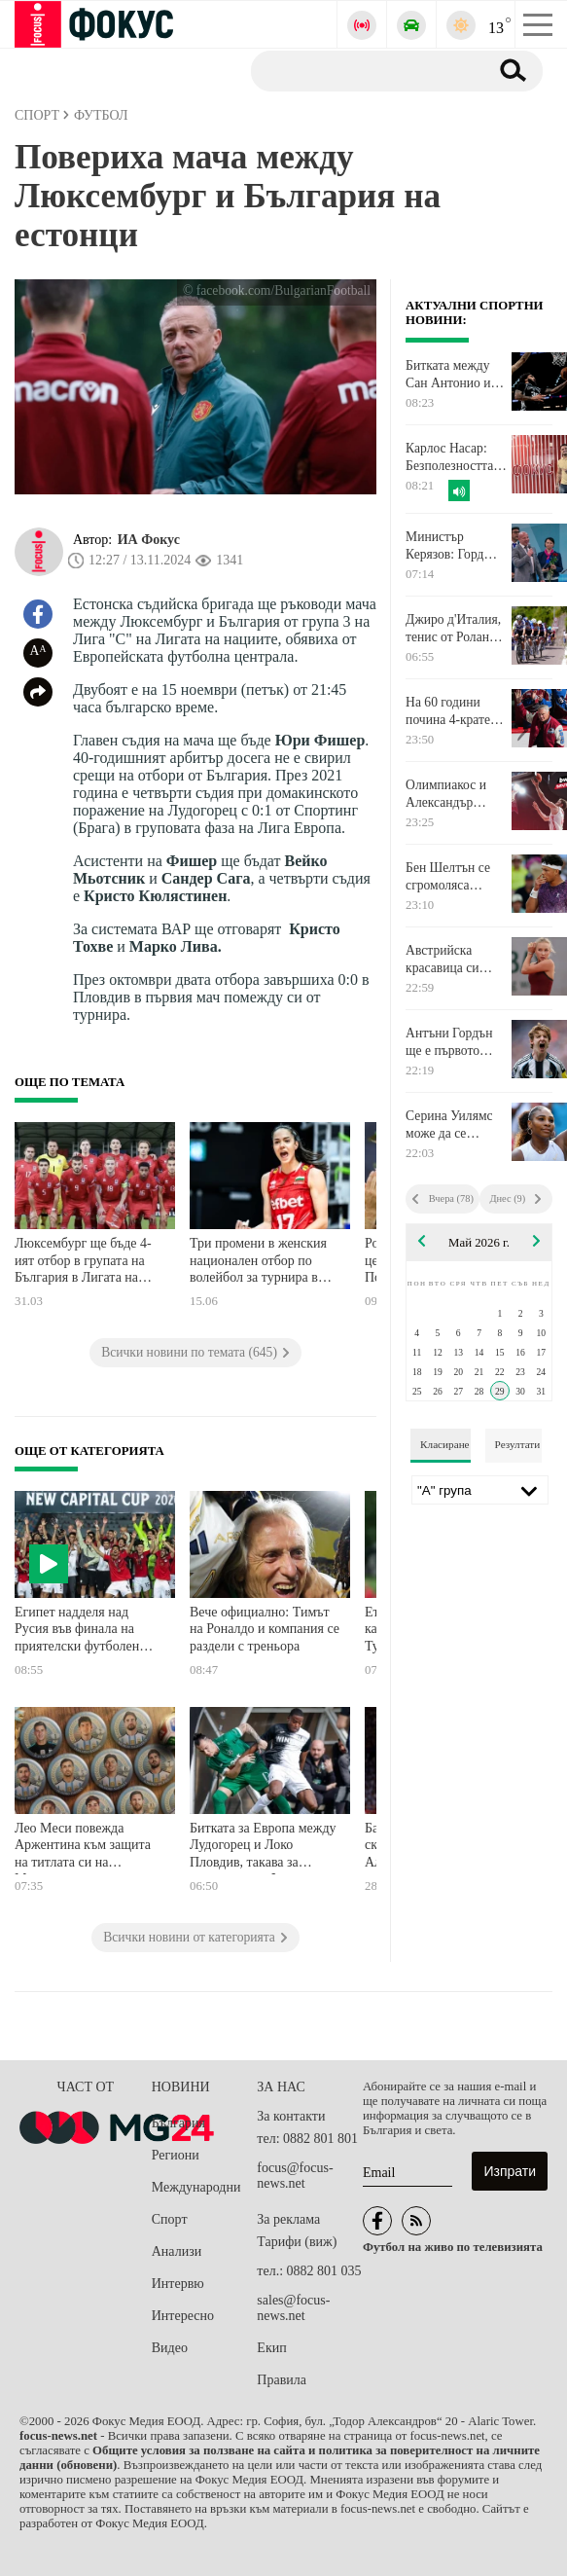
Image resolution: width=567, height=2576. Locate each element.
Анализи (176, 2251)
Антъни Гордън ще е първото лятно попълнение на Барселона (457, 1042)
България (178, 2123)
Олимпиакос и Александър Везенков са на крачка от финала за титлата (454, 794)
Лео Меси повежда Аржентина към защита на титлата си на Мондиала (83, 1847)
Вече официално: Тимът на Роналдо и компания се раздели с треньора (264, 1629)
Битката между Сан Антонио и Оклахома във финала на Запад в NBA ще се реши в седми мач (457, 374)
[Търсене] (362, 70)
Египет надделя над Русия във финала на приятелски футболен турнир (77, 1631)
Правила (281, 2380)
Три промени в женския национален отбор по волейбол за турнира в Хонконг (258, 1262)
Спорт (170, 2219)
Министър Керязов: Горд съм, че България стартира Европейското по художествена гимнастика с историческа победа (453, 545)
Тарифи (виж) (297, 2241)
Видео (170, 2347)
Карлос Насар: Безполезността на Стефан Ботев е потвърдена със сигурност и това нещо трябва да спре (457, 457)
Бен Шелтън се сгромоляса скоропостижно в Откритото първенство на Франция (454, 876)
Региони (175, 2155)
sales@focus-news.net (293, 2308)
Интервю (178, 2283)
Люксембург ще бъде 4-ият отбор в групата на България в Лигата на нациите (83, 1262)
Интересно (183, 2315)
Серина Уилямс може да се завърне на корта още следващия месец (452, 1125)
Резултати (518, 1444)
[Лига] (480, 1490)
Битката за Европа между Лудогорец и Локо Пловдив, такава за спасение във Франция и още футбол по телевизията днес (263, 1847)
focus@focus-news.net (295, 2175)
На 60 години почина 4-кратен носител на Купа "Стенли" (452, 711)
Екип (271, 2347)
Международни (196, 2187)
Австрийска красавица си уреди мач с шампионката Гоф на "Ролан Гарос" (456, 959)
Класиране (444, 1444)
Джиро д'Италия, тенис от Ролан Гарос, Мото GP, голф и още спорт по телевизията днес (455, 628)
